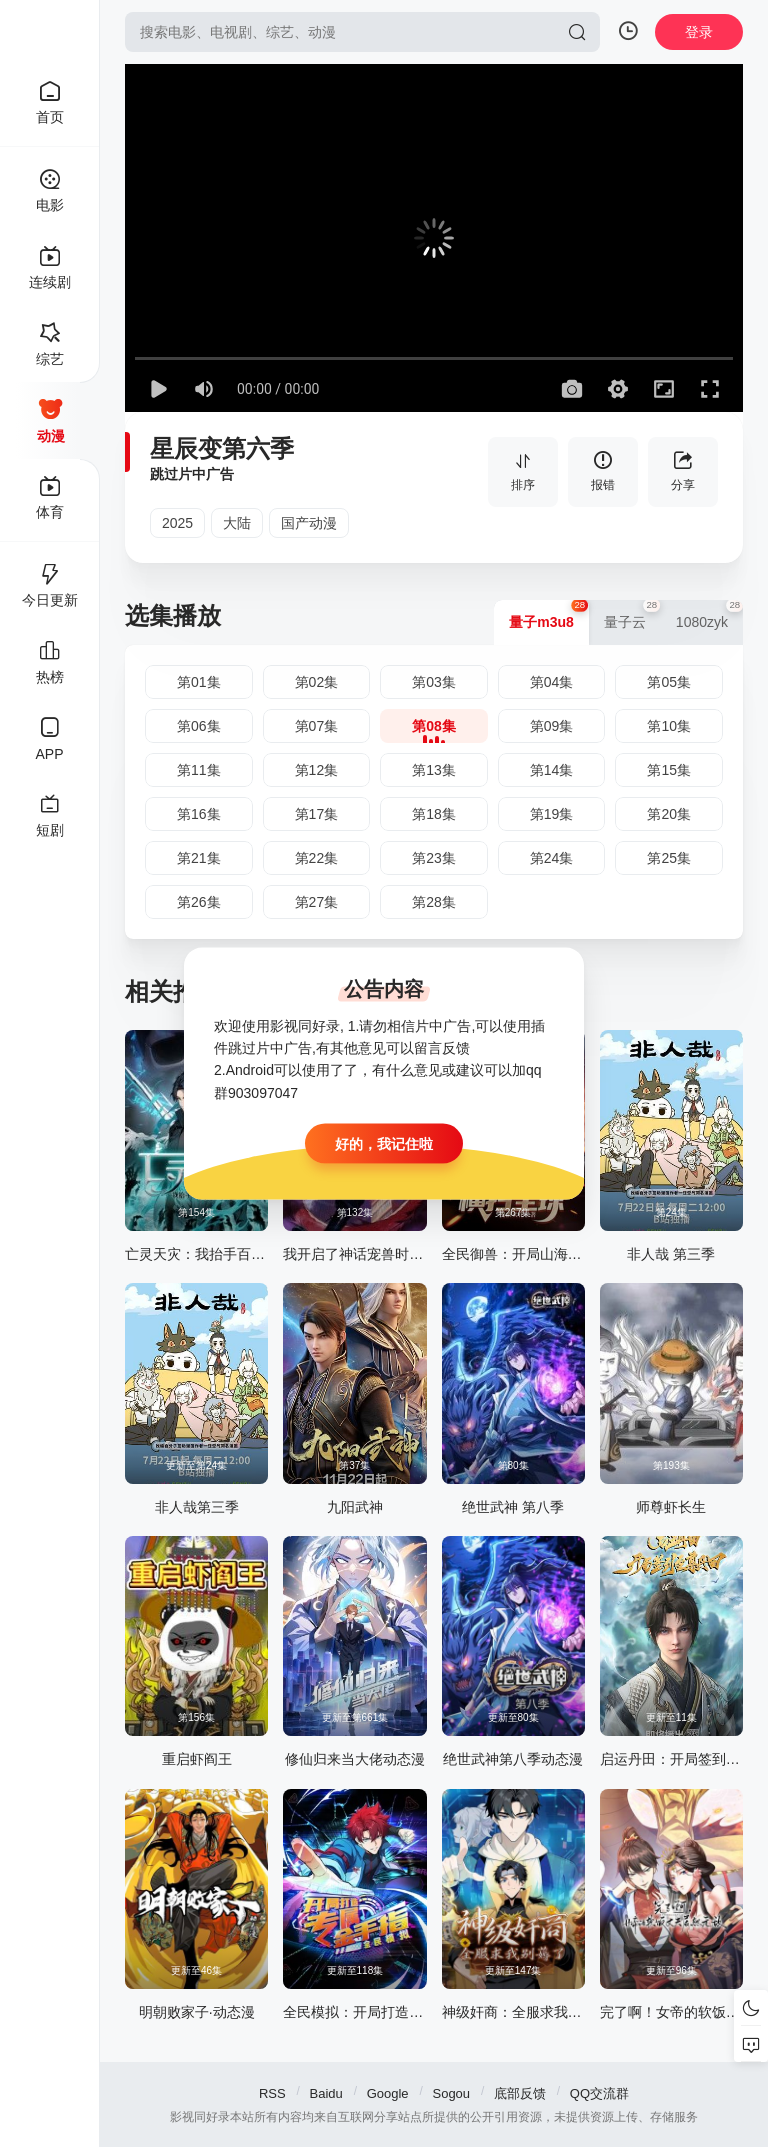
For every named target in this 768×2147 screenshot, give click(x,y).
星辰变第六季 (222, 448)
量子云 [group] (632, 615)
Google (388, 2093)
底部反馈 (520, 2093)
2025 (177, 523)
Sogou (451, 2093)
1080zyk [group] (709, 615)
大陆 (237, 523)
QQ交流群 (599, 2093)
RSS (272, 2093)
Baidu (326, 2093)
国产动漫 (309, 523)
